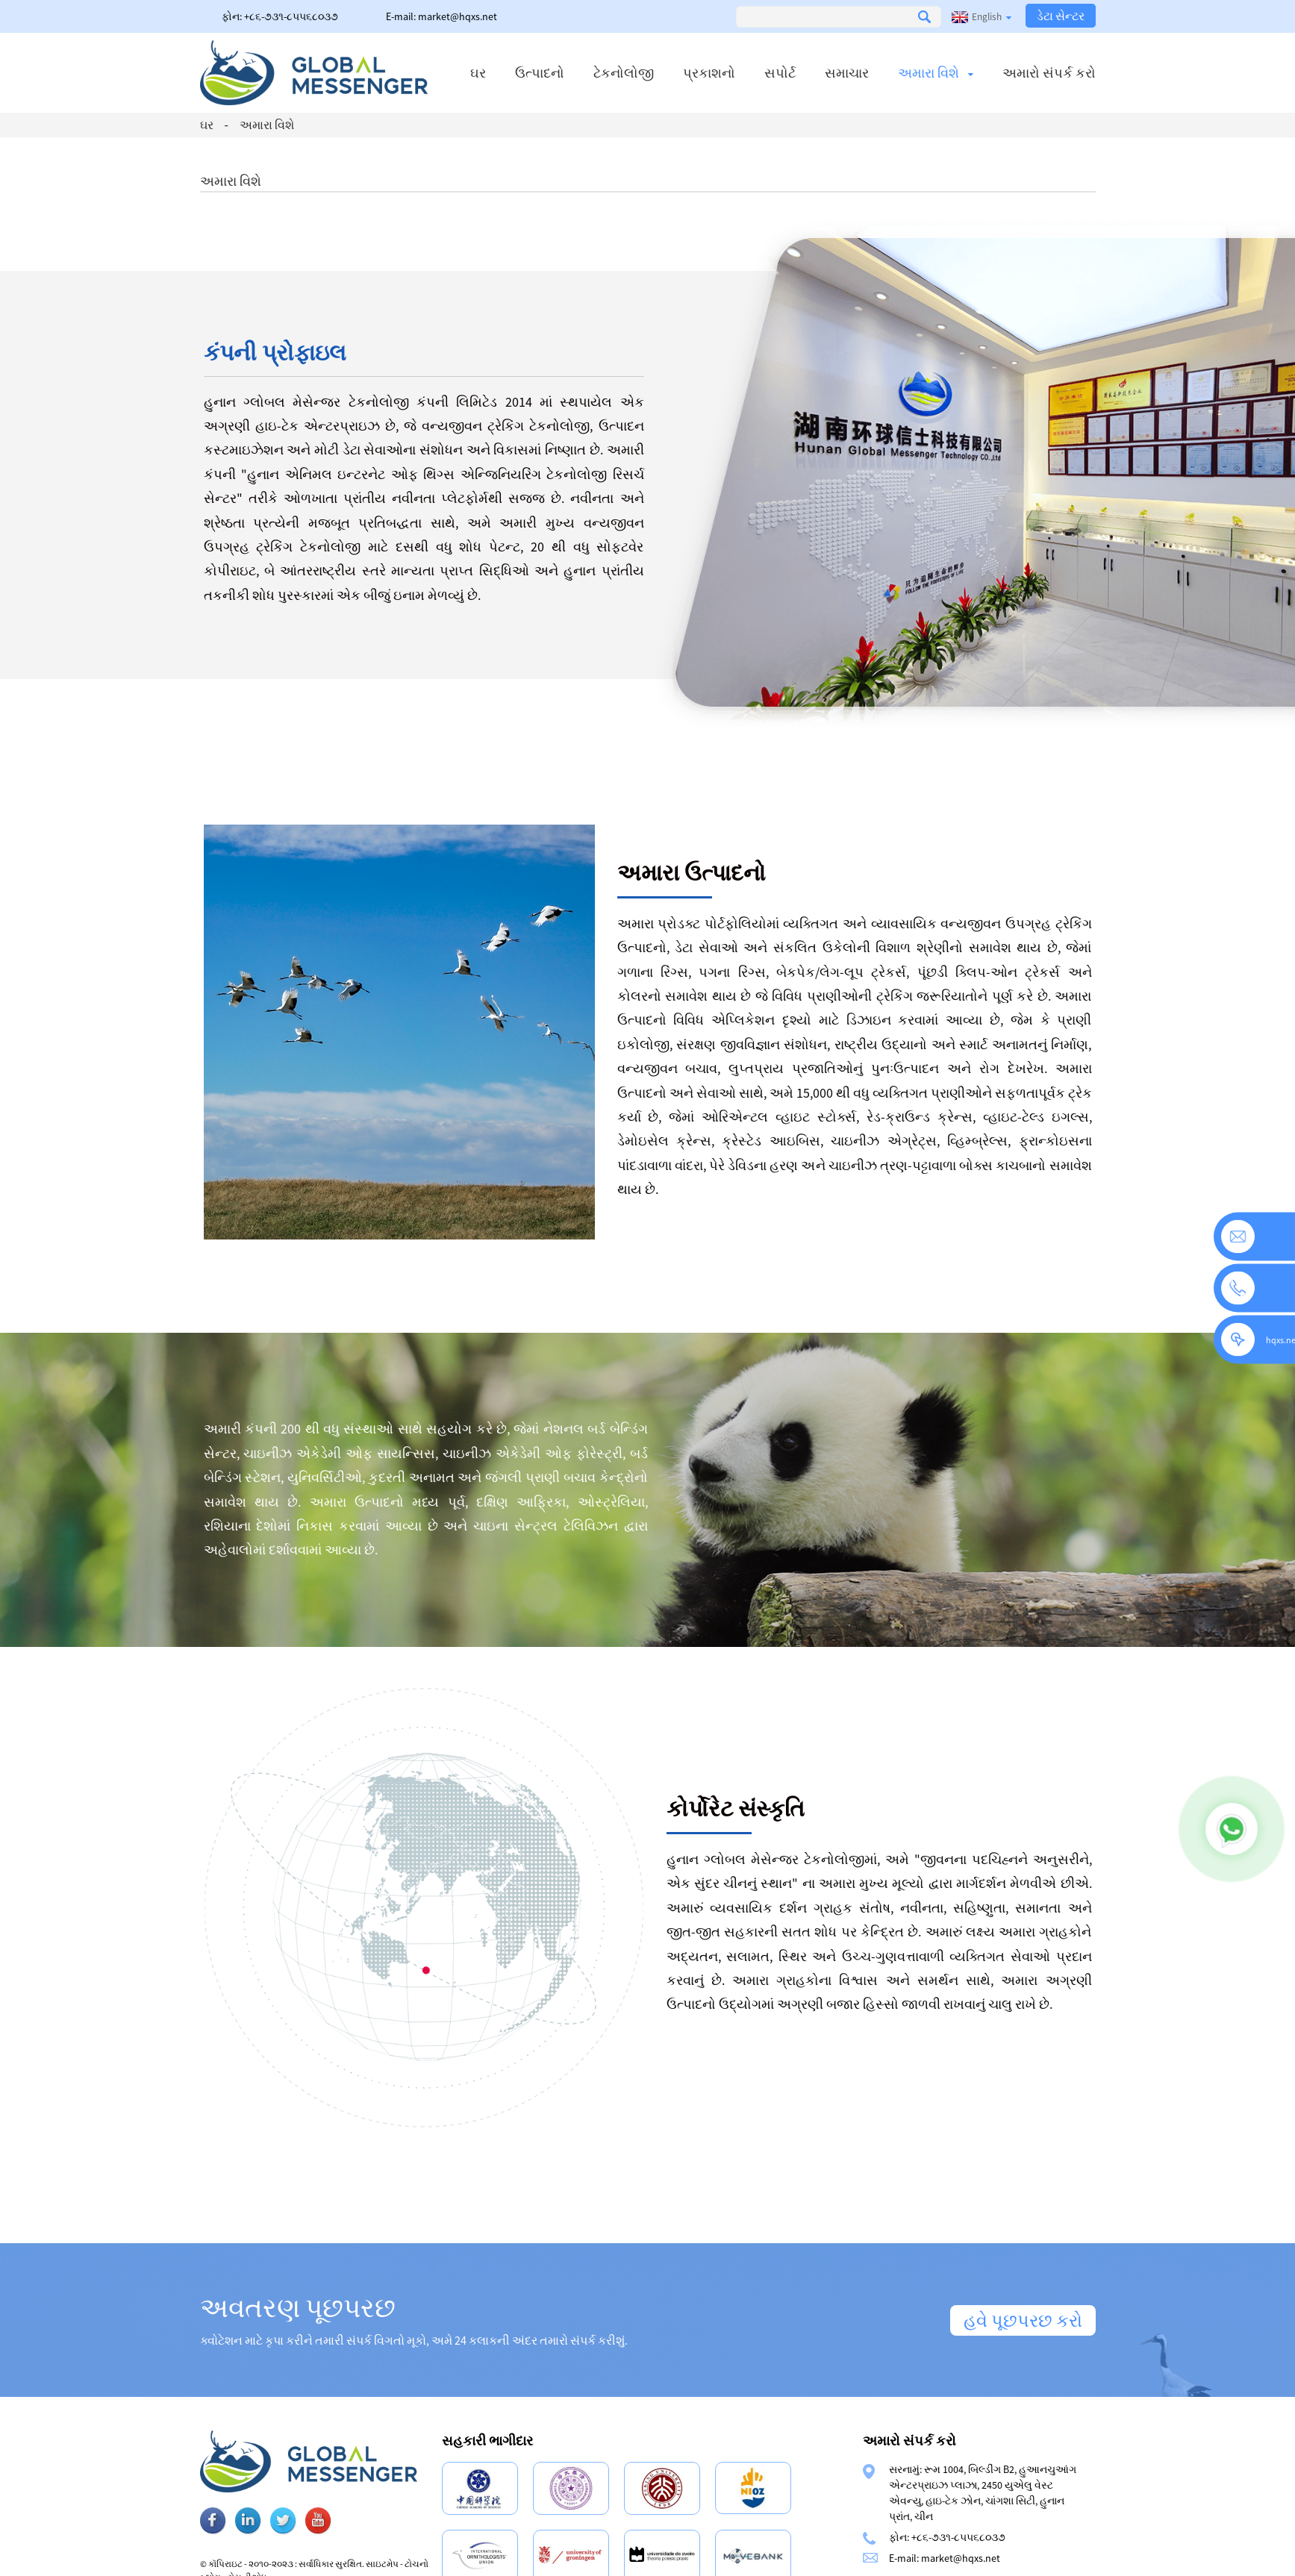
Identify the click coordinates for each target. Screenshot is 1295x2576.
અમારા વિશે (935, 72)
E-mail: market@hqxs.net (441, 16)
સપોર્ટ (780, 72)
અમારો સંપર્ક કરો (1049, 72)
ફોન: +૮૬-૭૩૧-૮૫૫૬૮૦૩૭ (280, 16)
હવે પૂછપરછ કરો (1023, 2320)
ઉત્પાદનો (539, 72)
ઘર (478, 72)
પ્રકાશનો (709, 72)
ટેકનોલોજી (623, 72)
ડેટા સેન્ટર (1061, 15)
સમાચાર (847, 72)
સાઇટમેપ (429, 2563)
